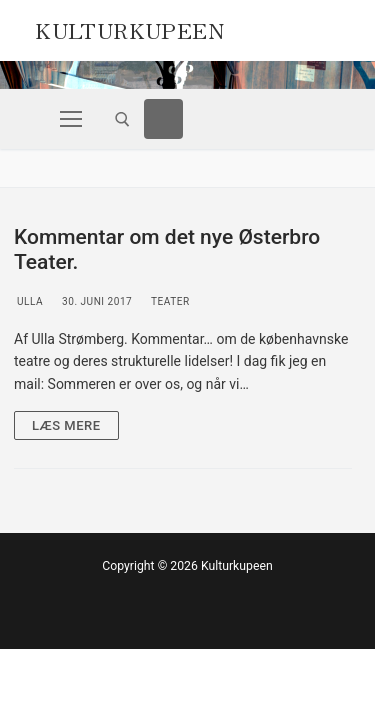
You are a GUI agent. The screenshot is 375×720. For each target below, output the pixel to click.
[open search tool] (122, 119)
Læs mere (66, 425)
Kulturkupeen (129, 28)
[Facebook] (164, 119)
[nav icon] (71, 119)
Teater (168, 301)
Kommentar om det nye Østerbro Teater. (167, 250)
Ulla (28, 301)
